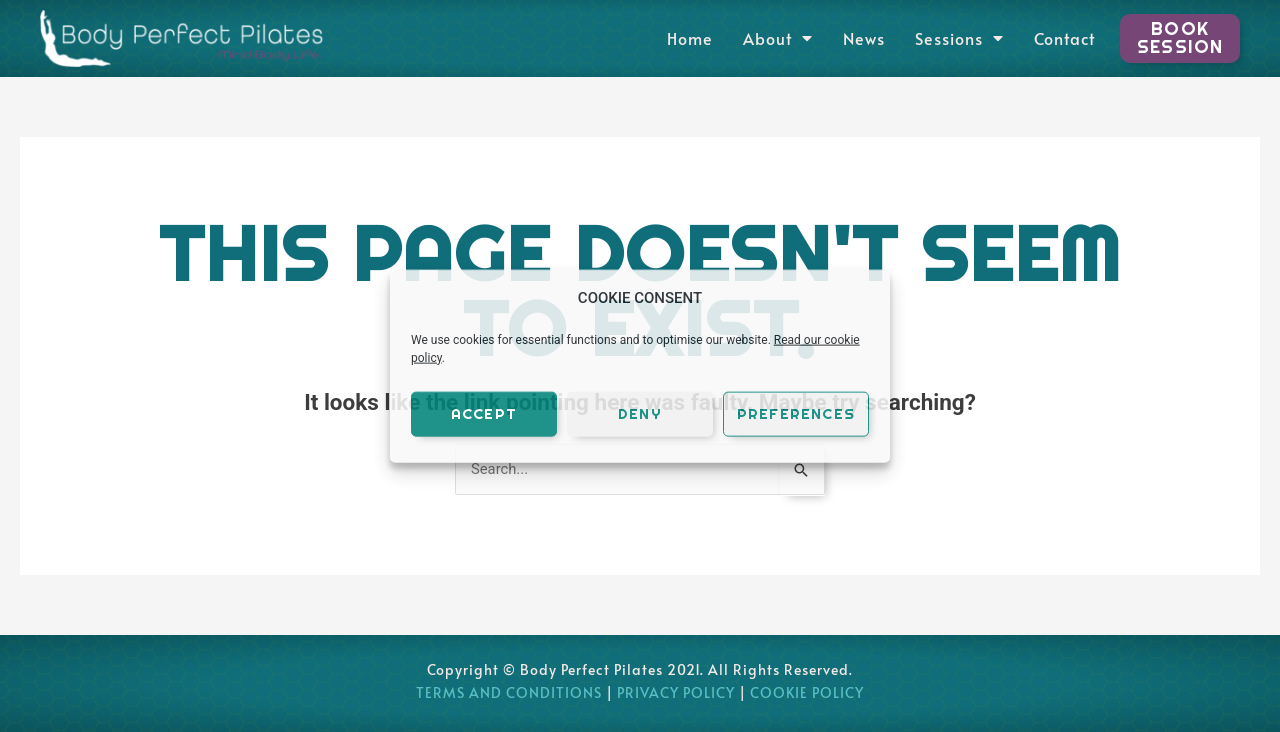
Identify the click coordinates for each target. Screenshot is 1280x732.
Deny (640, 413)
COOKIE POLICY (807, 693)
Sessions (957, 38)
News (862, 38)
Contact (1062, 38)
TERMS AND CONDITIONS (509, 693)
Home (688, 38)
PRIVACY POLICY (676, 693)
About (776, 38)
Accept (484, 413)
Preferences (796, 413)
